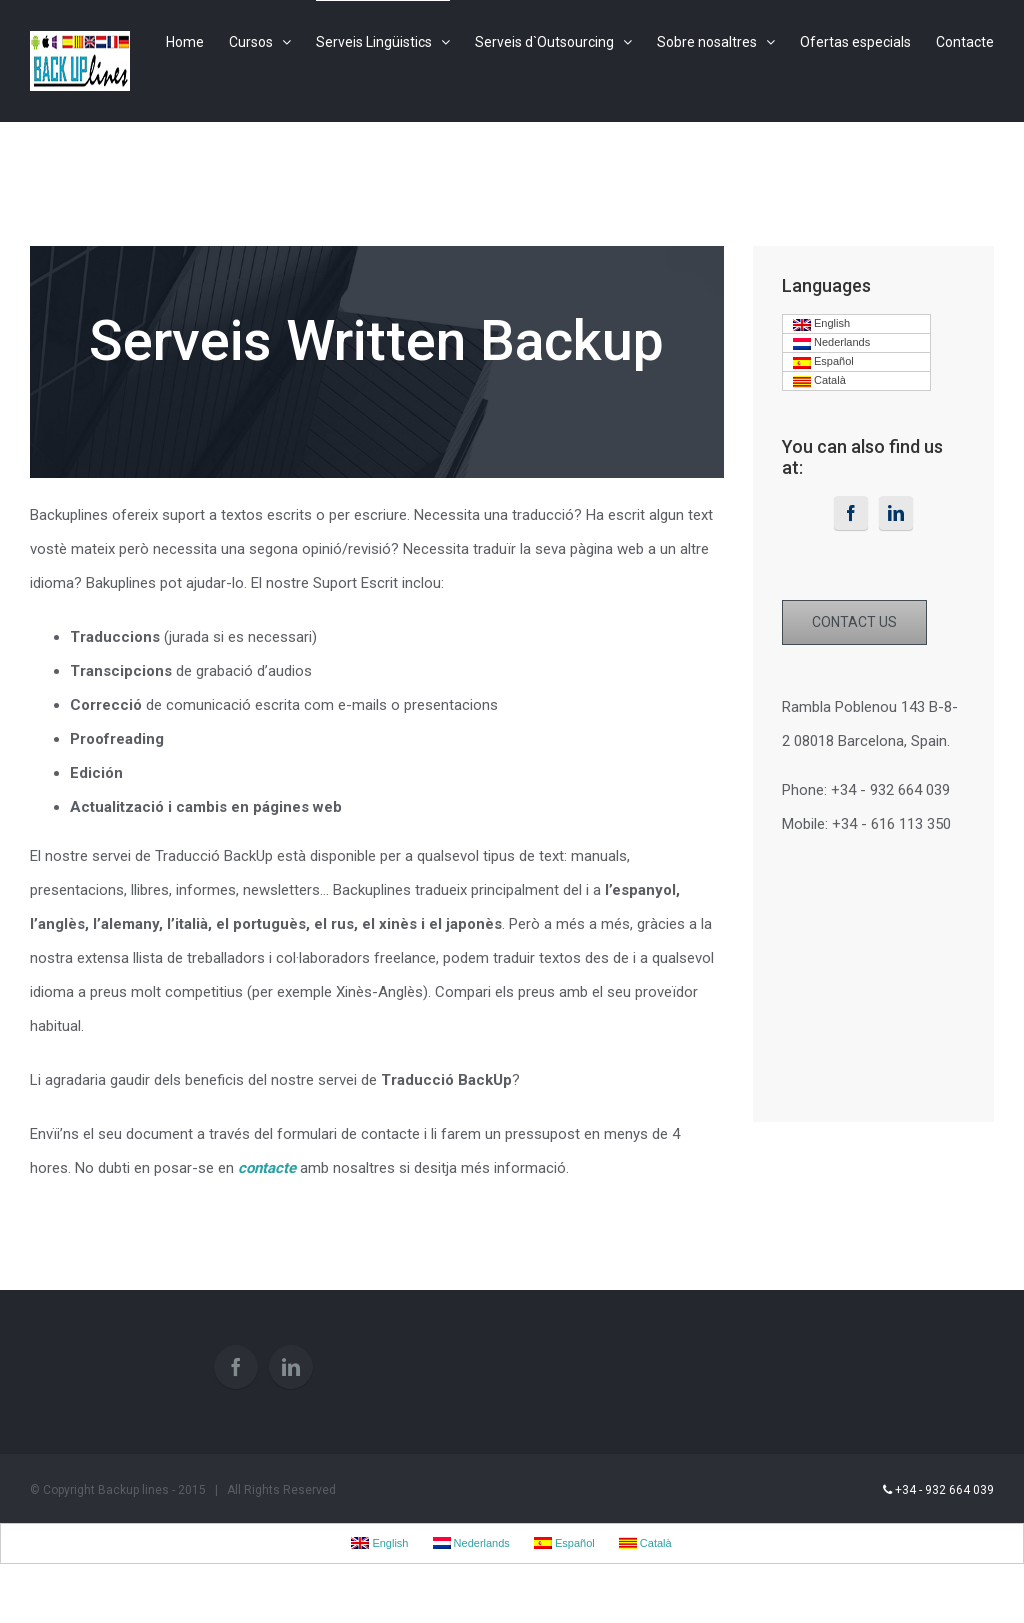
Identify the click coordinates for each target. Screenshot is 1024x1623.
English (821, 324)
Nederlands (831, 343)
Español (823, 362)
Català (819, 381)
